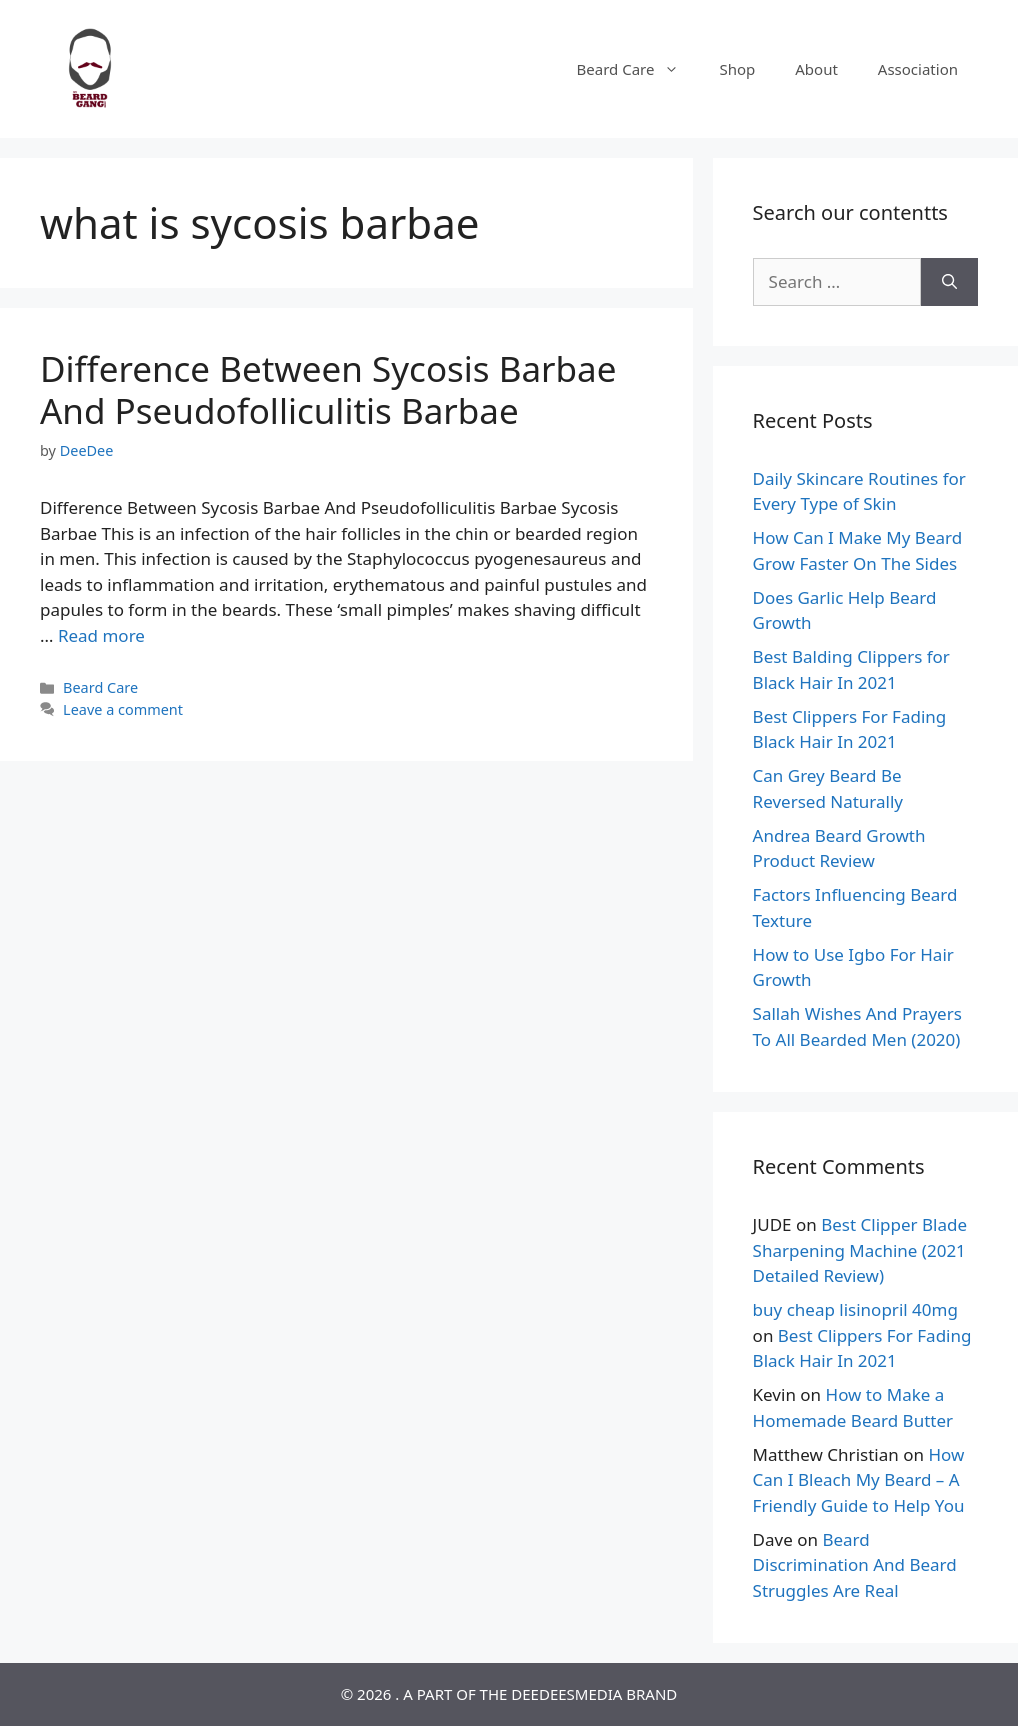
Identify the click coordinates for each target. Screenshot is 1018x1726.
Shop (737, 69)
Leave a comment (123, 709)
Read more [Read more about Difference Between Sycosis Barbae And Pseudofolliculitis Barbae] (101, 635)
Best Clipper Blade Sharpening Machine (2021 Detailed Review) (860, 1250)
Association (918, 69)
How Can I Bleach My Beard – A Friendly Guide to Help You (859, 1480)
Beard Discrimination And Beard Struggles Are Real (855, 1565)
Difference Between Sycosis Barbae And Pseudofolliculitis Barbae (328, 389)
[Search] (949, 282)
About (816, 69)
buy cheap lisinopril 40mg (855, 1309)
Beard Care (638, 69)
